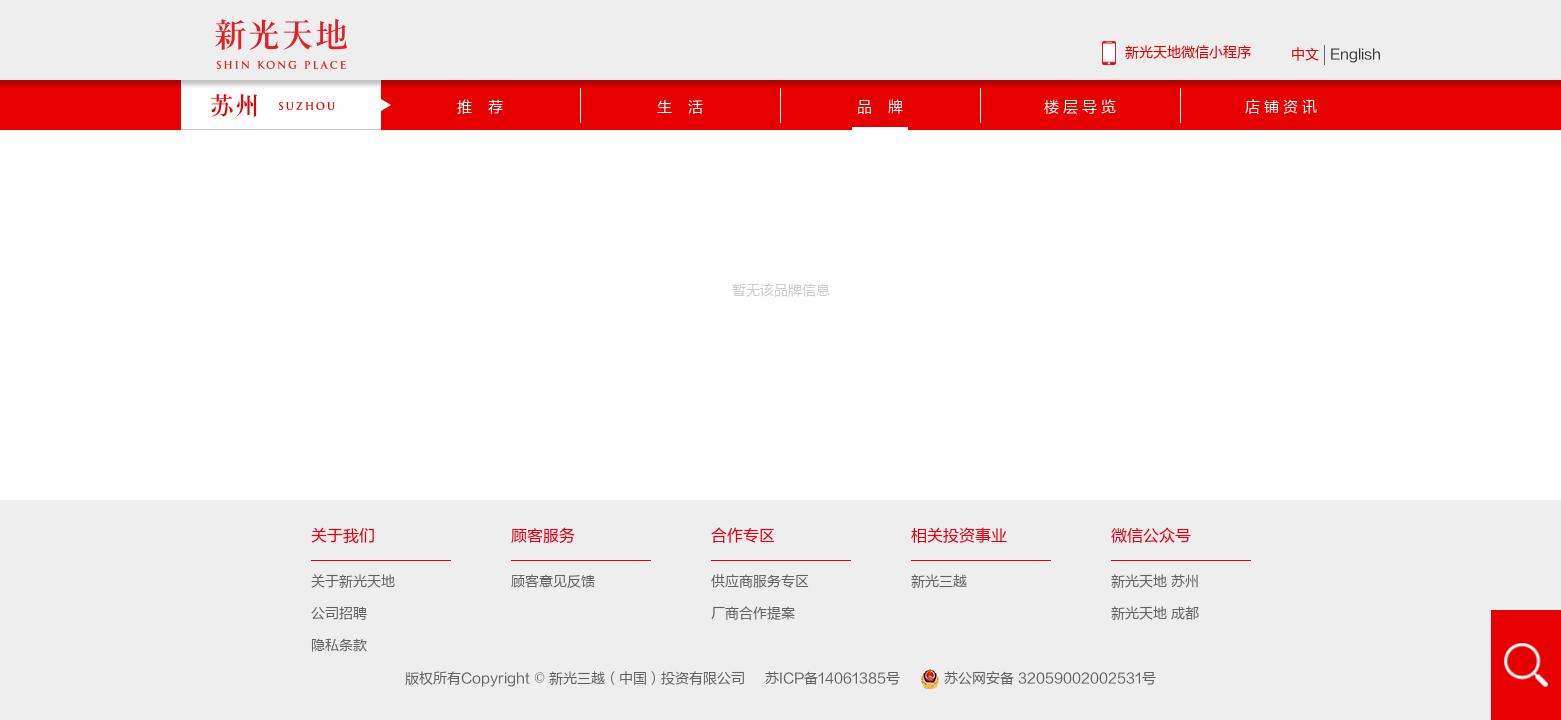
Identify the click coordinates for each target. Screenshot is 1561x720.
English (1355, 54)
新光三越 (939, 581)
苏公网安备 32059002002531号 (1030, 679)
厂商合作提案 (753, 613)
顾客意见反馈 (553, 581)
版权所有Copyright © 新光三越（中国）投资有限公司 (577, 678)
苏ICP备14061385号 (824, 678)
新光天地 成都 (1155, 613)
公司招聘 (339, 613)
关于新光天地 (353, 581)
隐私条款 (339, 645)
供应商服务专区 (760, 581)
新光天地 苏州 (1155, 581)
